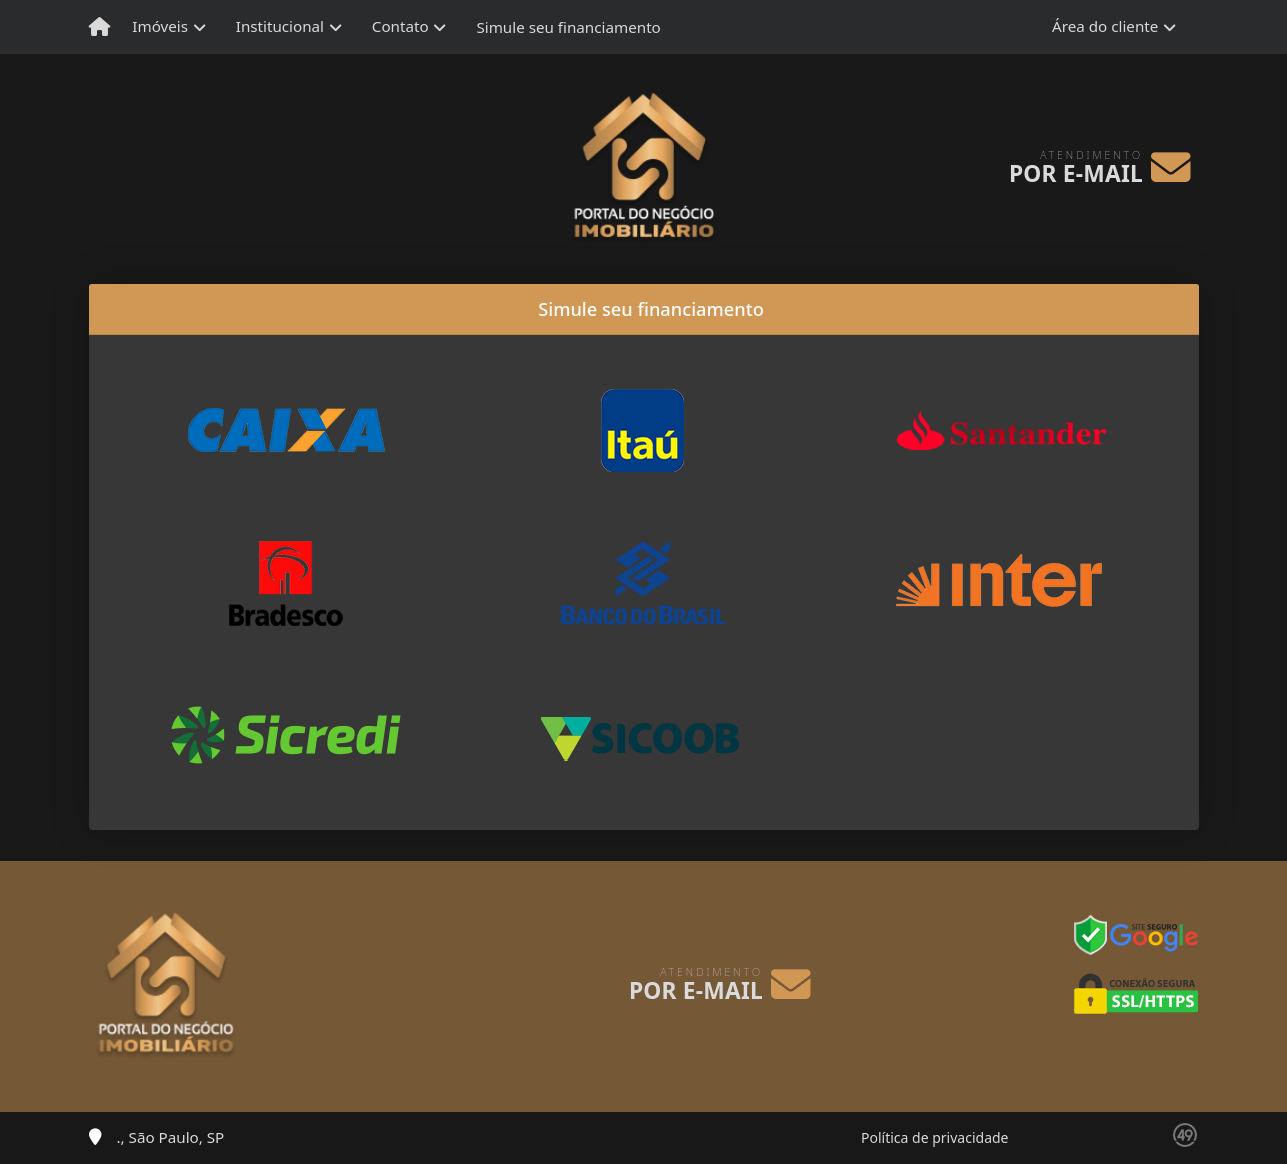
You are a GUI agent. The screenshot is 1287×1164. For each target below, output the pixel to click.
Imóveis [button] (160, 26)
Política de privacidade (934, 1137)
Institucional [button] (280, 26)
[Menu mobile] (99, 27)
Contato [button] (400, 26)
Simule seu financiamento (568, 27)
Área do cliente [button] (1105, 26)
